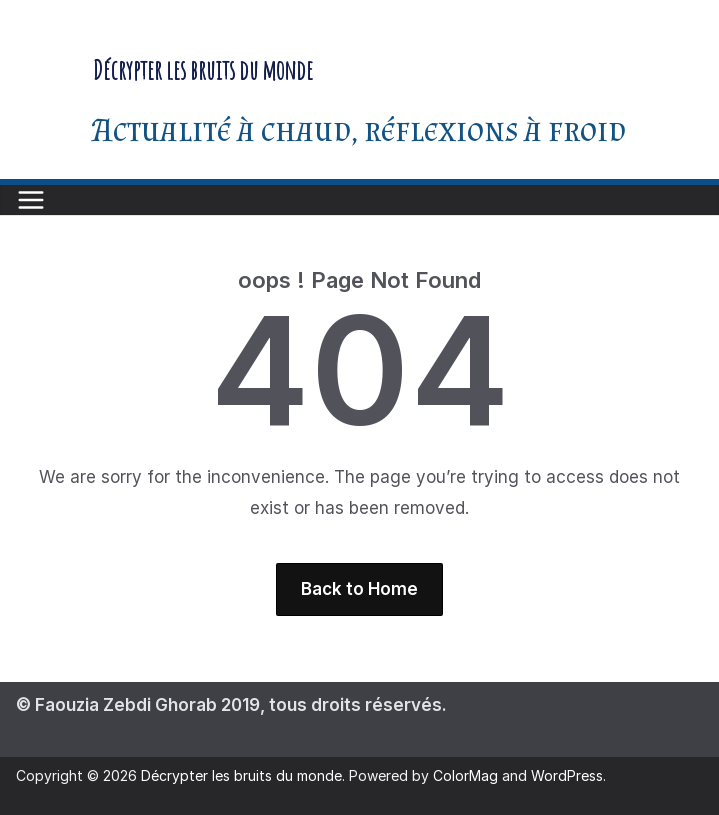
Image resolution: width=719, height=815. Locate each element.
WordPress (567, 775)
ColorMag (465, 775)
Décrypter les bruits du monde (203, 70)
